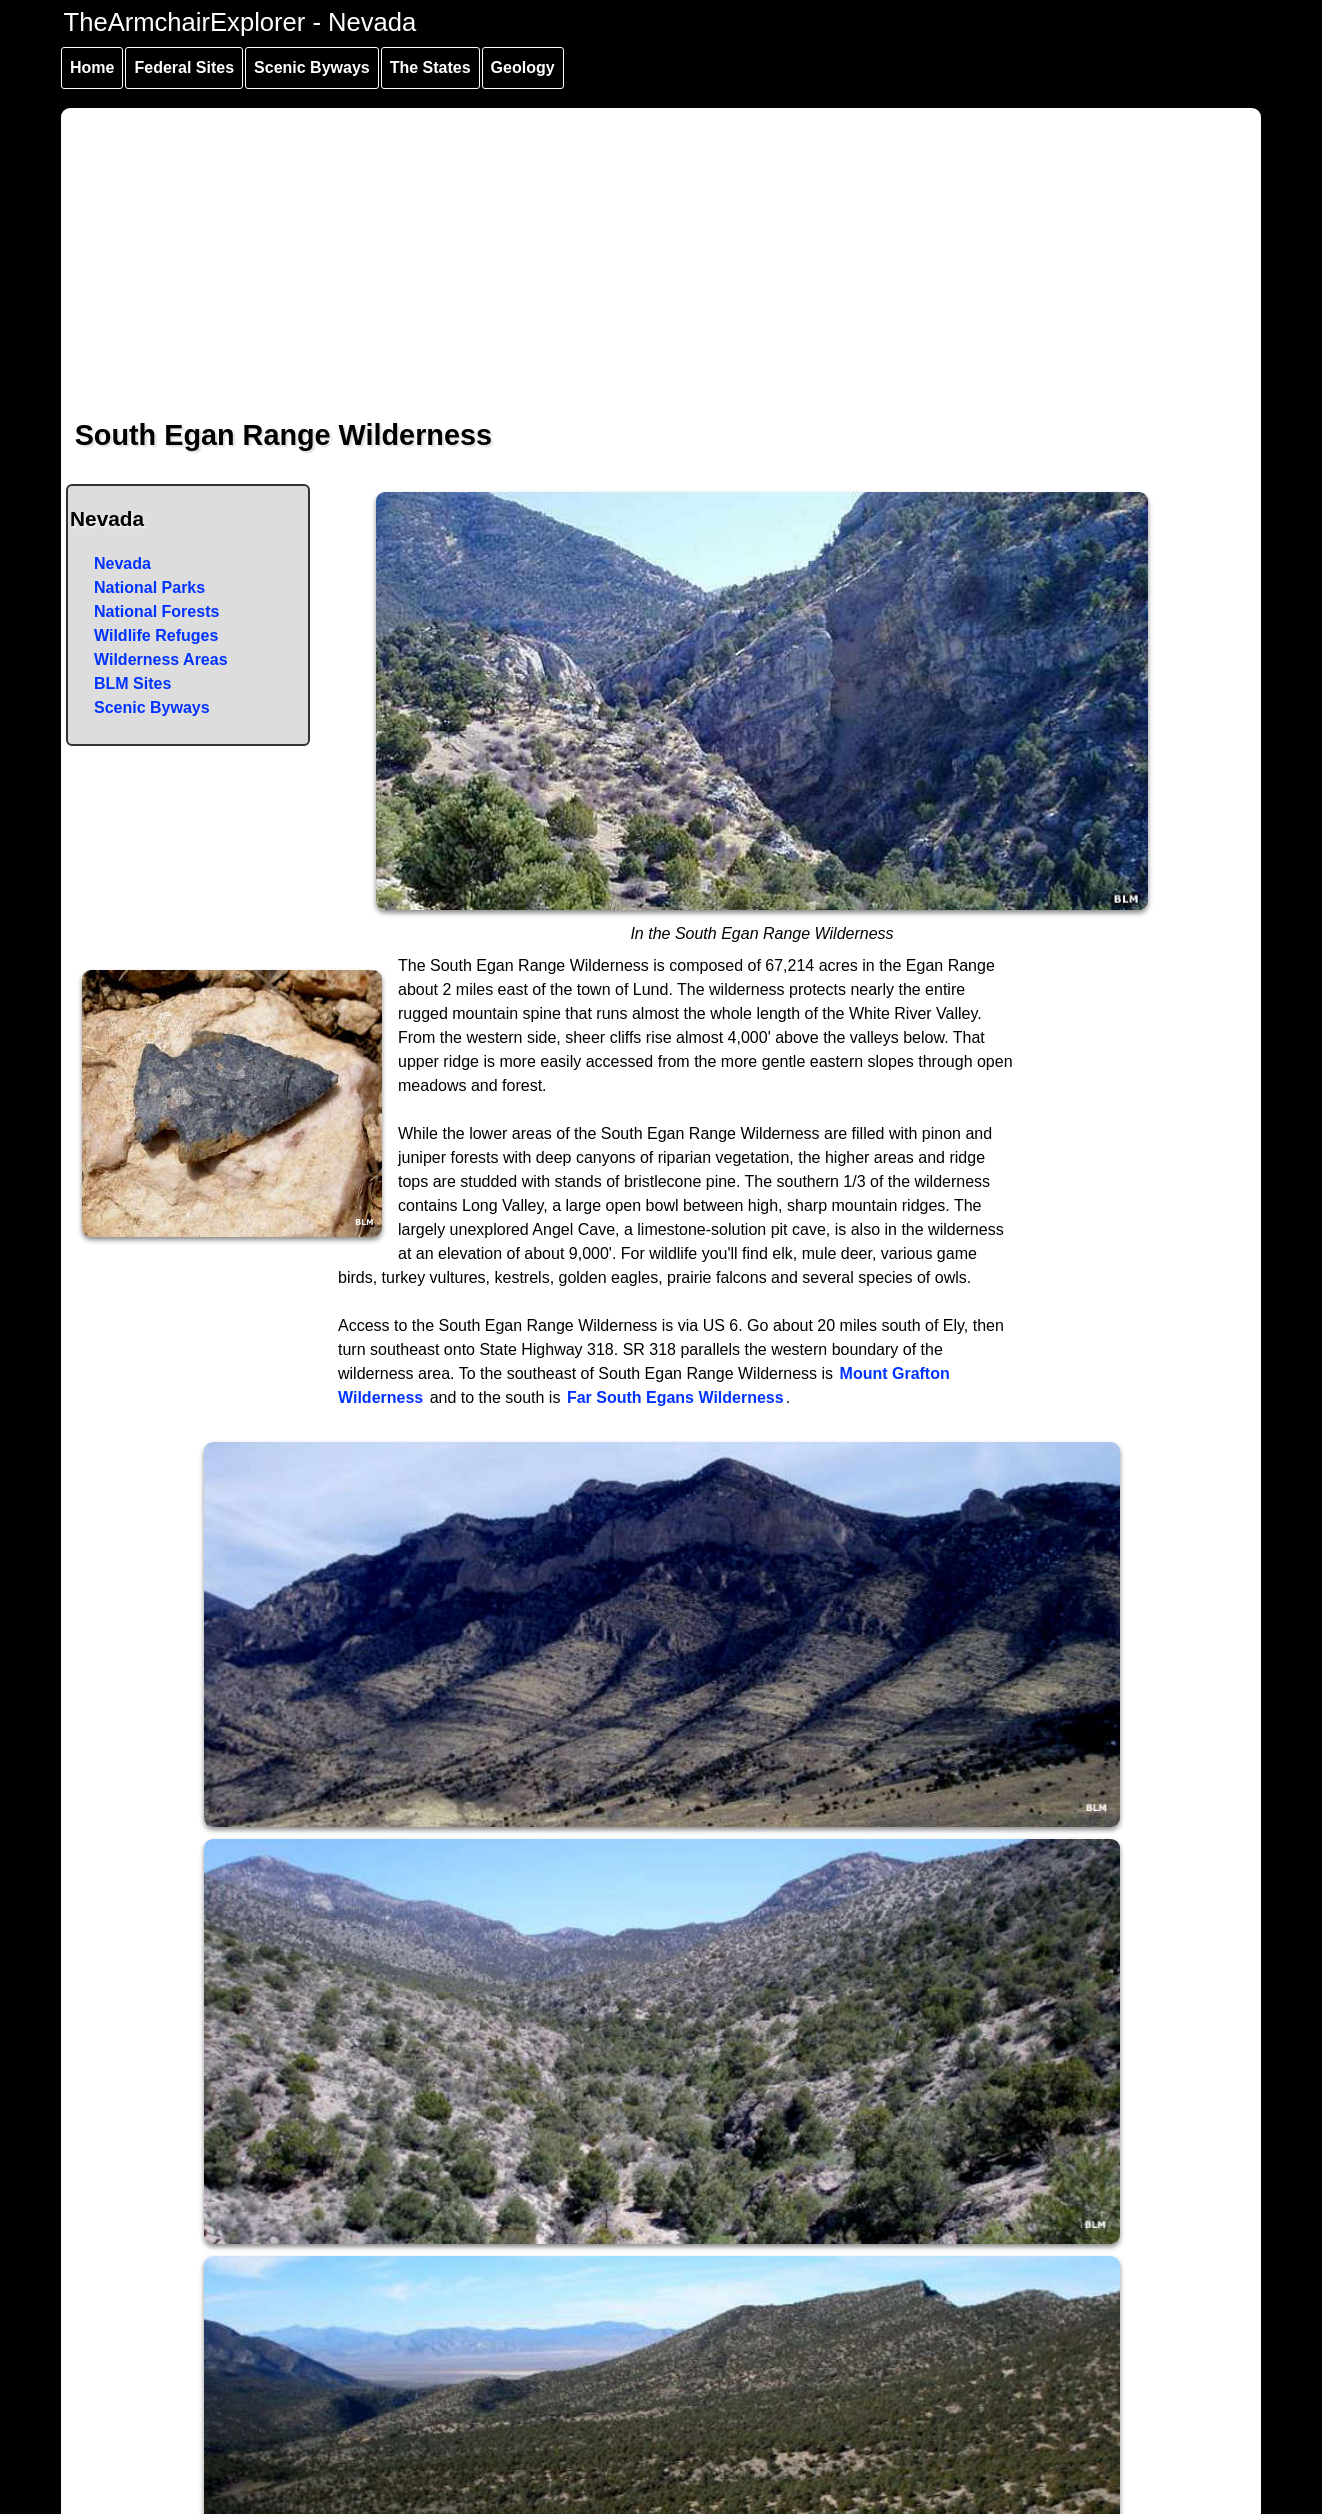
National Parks (149, 587)
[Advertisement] (662, 248)
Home (92, 67)
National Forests (156, 611)
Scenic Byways (312, 67)
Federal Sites (184, 67)
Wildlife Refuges (156, 635)
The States (430, 67)
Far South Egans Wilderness (675, 1397)
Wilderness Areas (161, 659)
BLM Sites (132, 683)
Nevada (122, 563)
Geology (523, 67)
